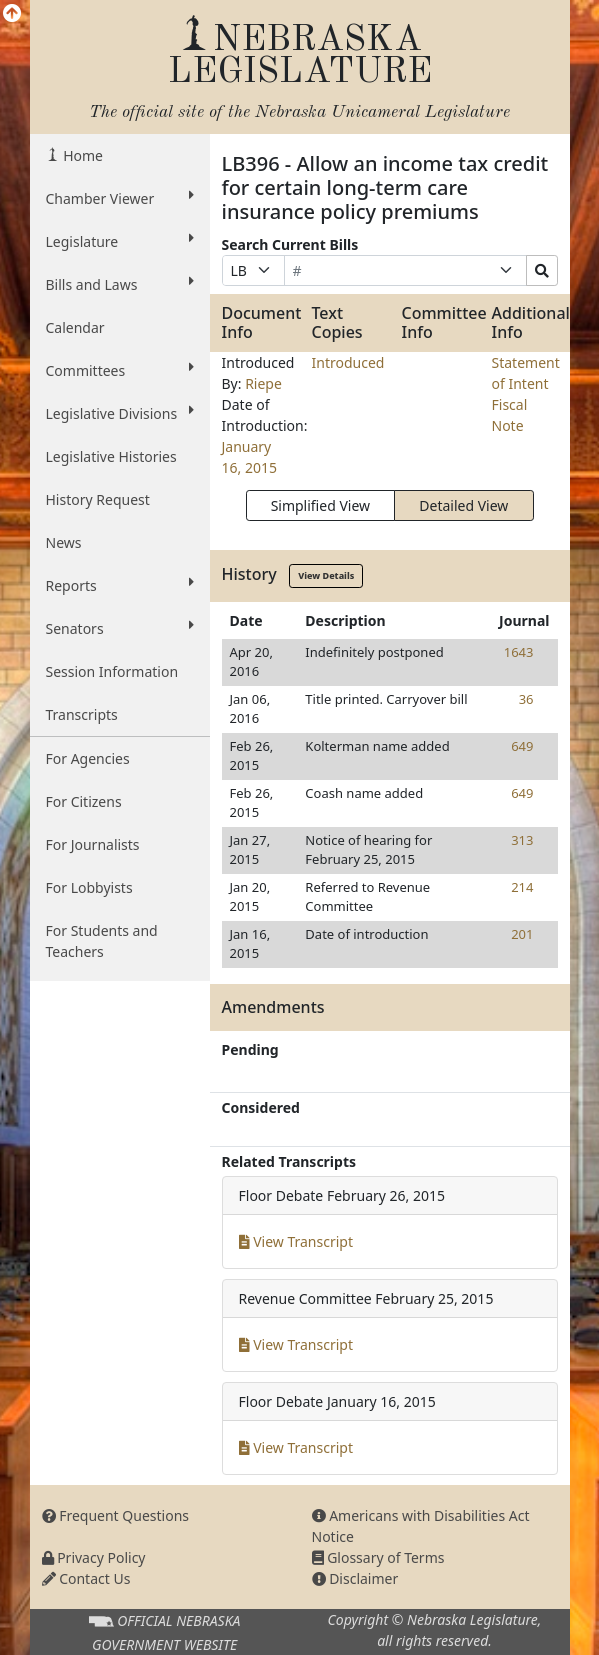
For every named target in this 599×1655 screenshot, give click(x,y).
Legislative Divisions (120, 413)
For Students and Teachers (102, 941)
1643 (519, 652)
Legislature (120, 241)
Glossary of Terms (378, 1557)
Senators (120, 628)
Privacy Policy (94, 1557)
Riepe (263, 383)
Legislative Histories (111, 456)
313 (522, 840)
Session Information (112, 671)
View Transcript (296, 1241)
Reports (120, 585)
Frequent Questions (116, 1515)
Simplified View (320, 505)
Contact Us (86, 1578)
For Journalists (93, 844)
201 (522, 934)
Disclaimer (355, 1578)
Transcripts (82, 714)
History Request (98, 499)
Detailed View (463, 505)
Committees (120, 370)
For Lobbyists (89, 887)
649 (522, 746)
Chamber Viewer (120, 198)
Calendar (75, 327)
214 (522, 887)
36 (526, 699)
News (64, 542)
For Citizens (84, 801)
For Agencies (88, 758)
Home (81, 155)
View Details (326, 575)
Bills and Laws (120, 284)
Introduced (348, 362)
